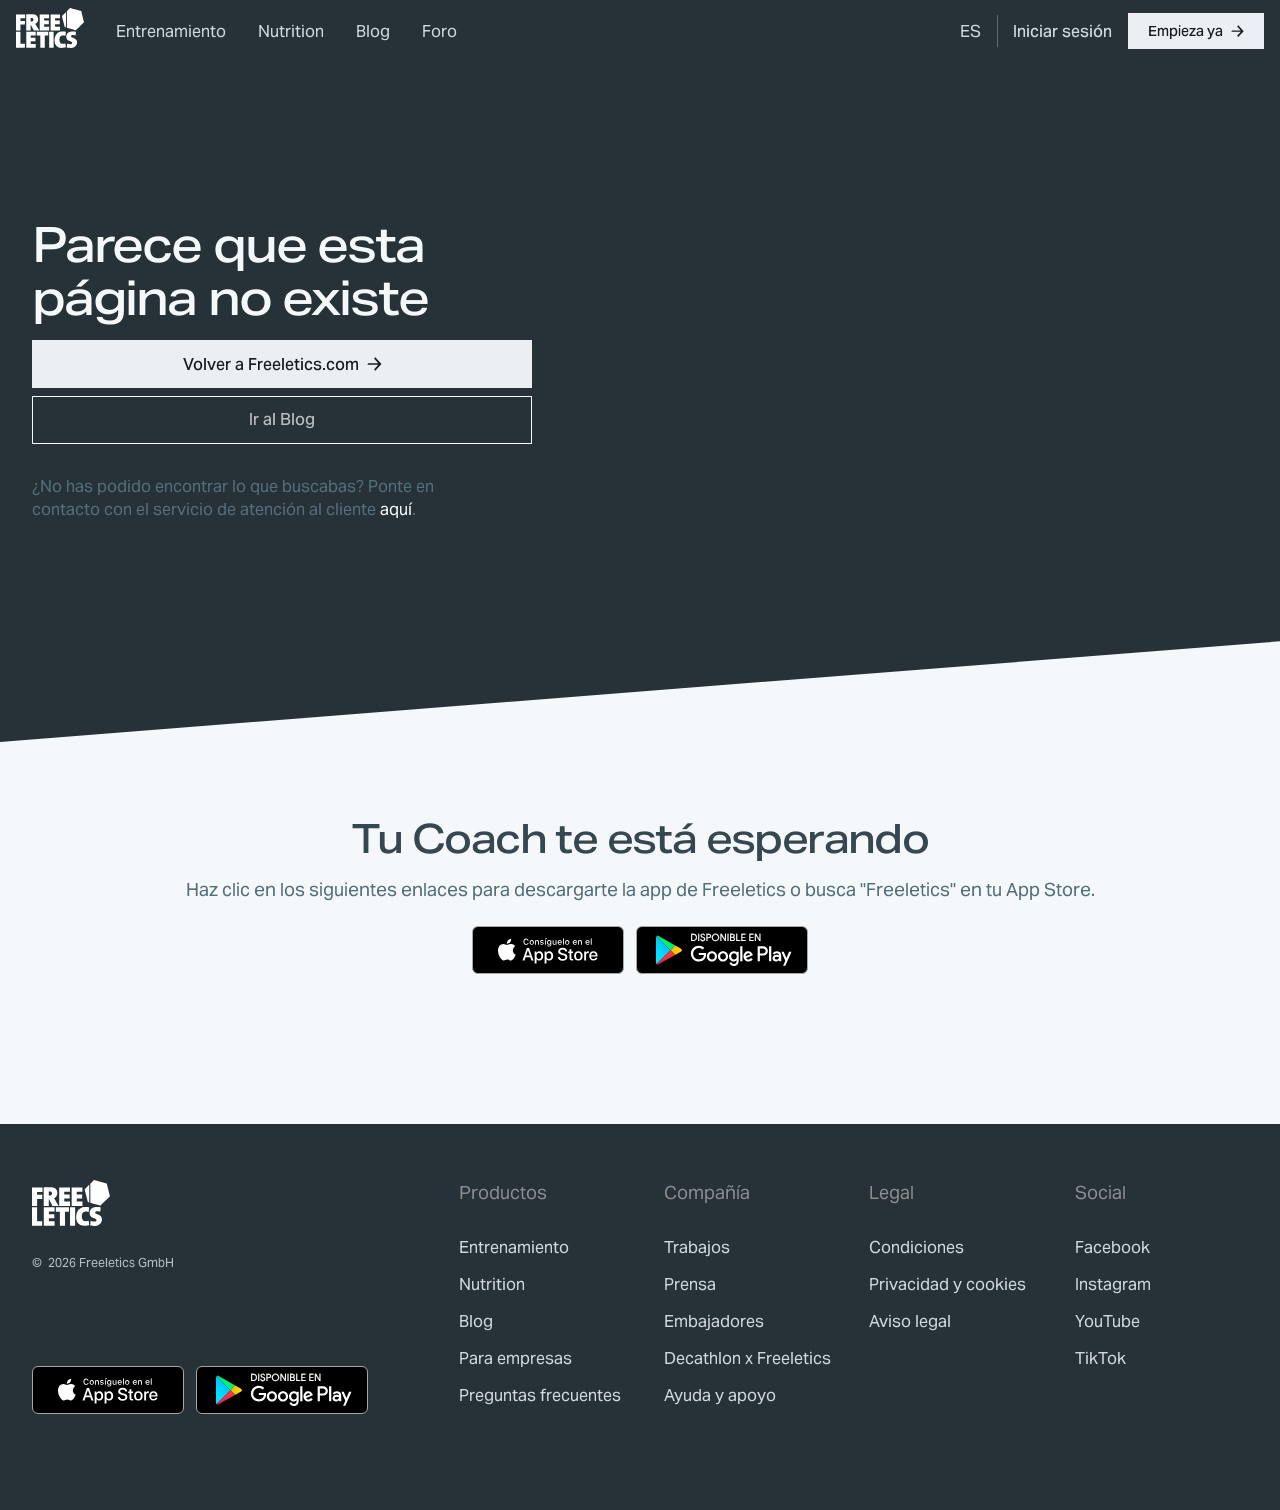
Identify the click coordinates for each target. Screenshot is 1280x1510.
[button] (1196, 31)
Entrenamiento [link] (171, 31)
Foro (439, 31)
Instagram (1113, 1284)
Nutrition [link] (291, 31)
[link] (50, 28)
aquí (396, 509)
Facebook (1112, 1247)
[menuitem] (970, 31)
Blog (373, 31)
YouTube (1107, 1321)
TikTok (1100, 1358)
